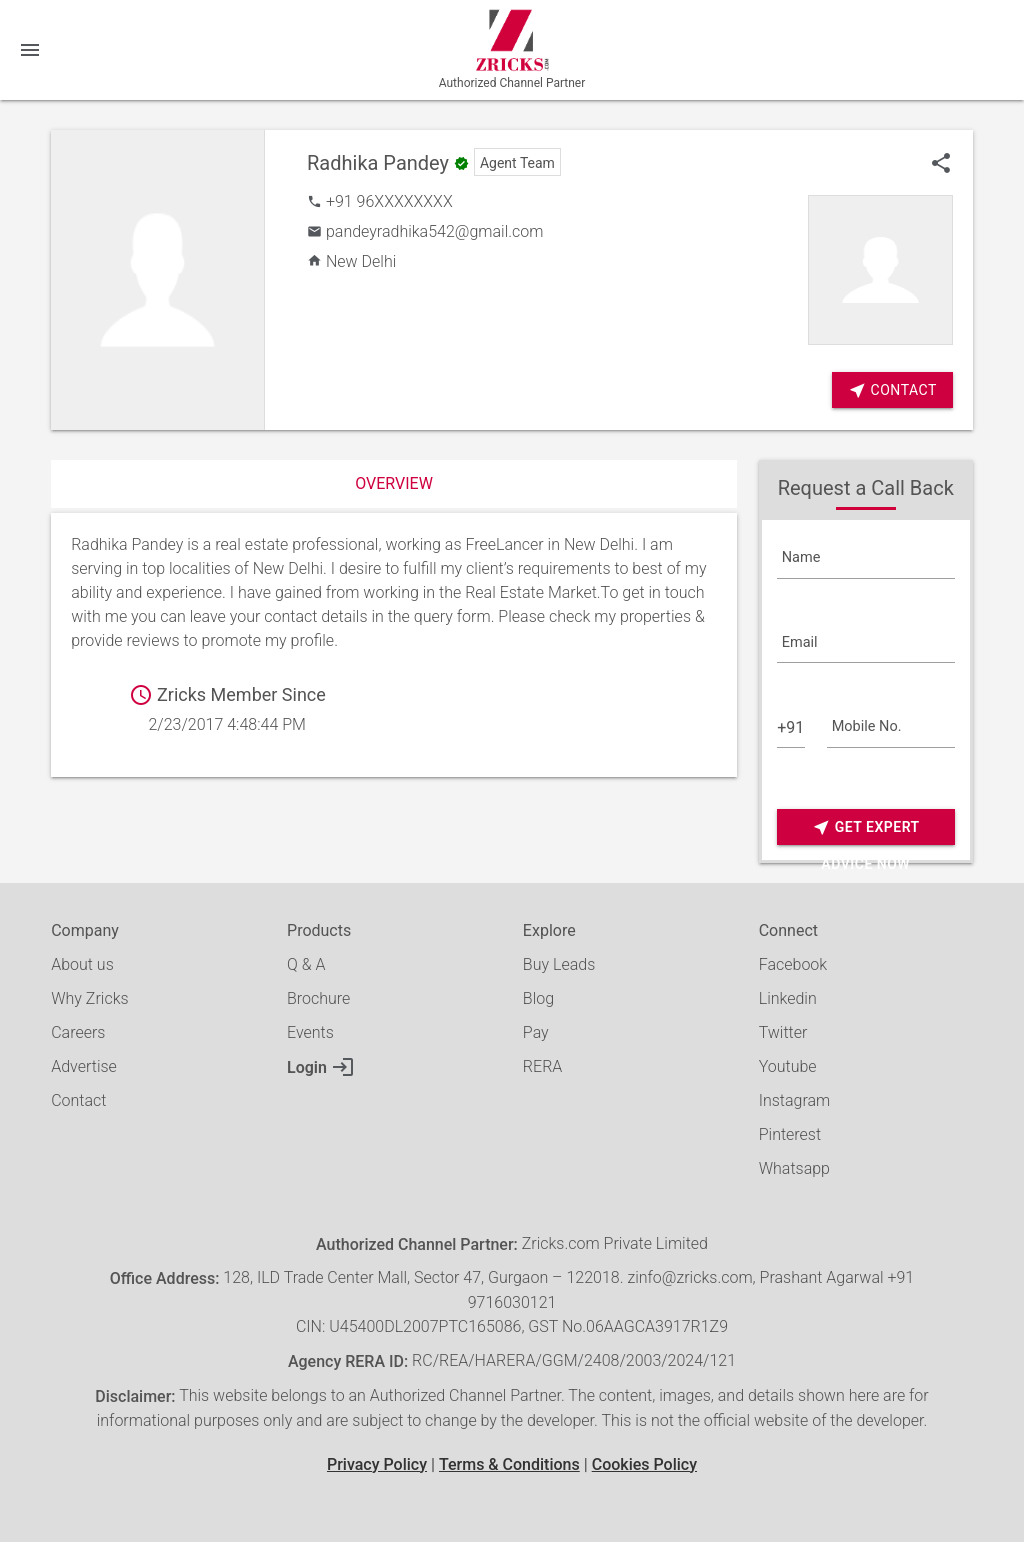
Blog (538, 998)
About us (82, 964)
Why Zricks (89, 998)
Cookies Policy (644, 1464)
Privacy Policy (377, 1464)
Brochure (318, 998)
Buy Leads (559, 964)
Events (310, 1032)
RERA (542, 1066)
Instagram (795, 1100)
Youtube (788, 1066)
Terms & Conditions (509, 1464)
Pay (536, 1032)
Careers (78, 1032)
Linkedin (788, 998)
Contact (78, 1100)
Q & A (306, 964)
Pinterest (790, 1134)
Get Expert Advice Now (866, 827)
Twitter (783, 1032)
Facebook (793, 964)
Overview (394, 483)
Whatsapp (794, 1168)
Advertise (84, 1066)
